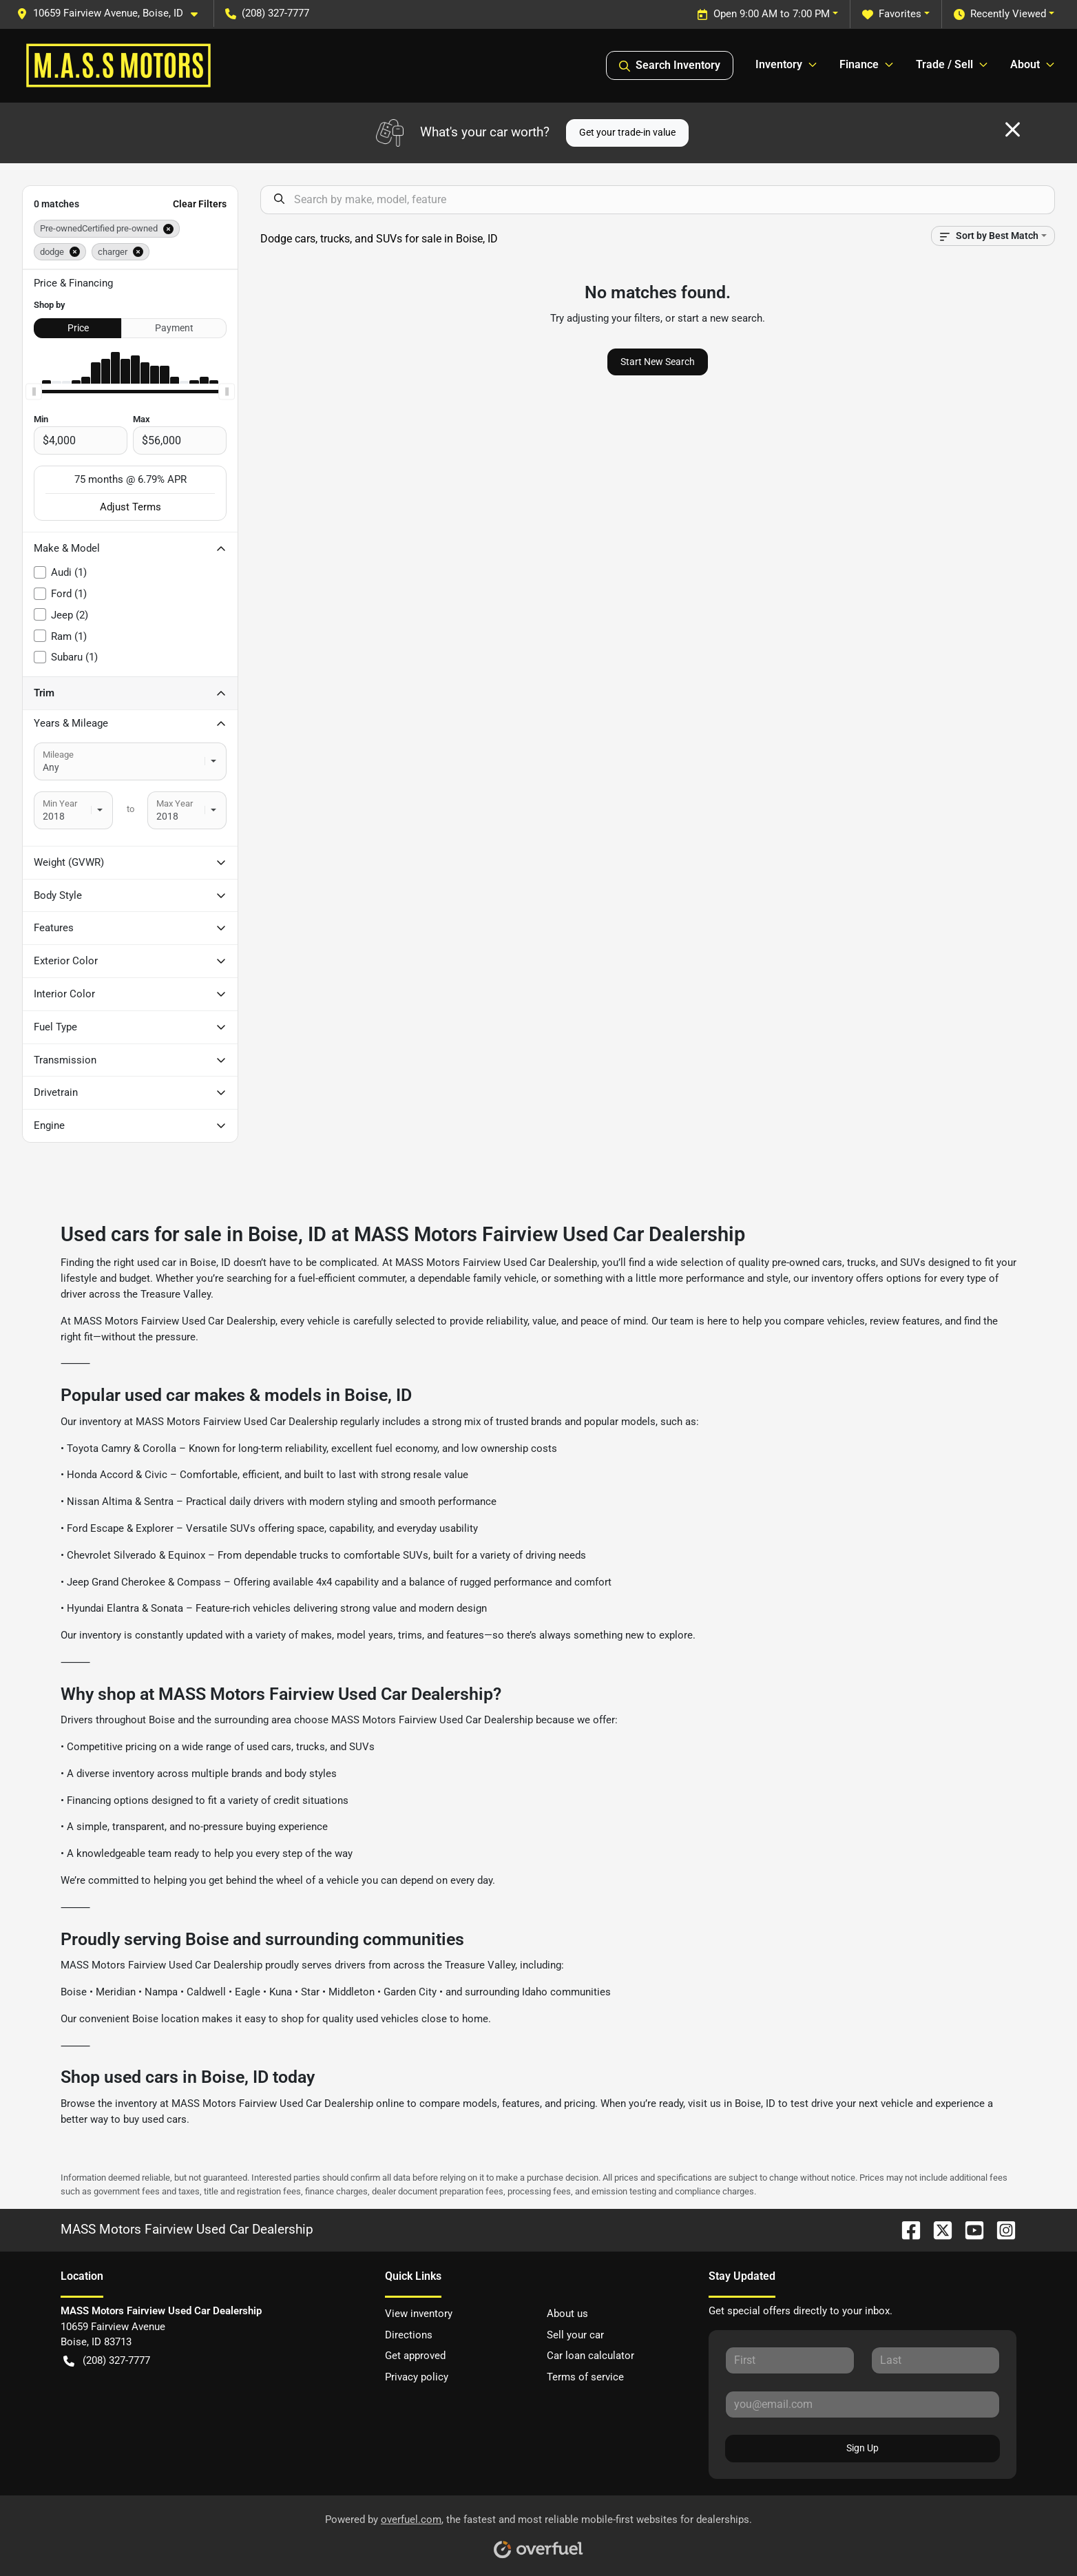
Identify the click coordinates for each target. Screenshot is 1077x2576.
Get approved (415, 2355)
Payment (174, 327)
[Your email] (862, 2404)
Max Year (174, 803)
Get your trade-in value (627, 132)
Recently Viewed (1000, 14)
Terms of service (585, 2377)
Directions (408, 2335)
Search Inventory (669, 65)
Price (78, 327)
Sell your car (575, 2335)
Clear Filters (200, 203)
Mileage (58, 754)
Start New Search (657, 361)
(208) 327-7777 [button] (267, 13)
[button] (112, 13)
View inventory (418, 2313)
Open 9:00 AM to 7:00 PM (763, 14)
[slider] (33, 392)
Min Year (60, 803)
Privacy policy (416, 2377)
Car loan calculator (590, 2355)
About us (567, 2313)
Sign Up (862, 2447)
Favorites (891, 14)
